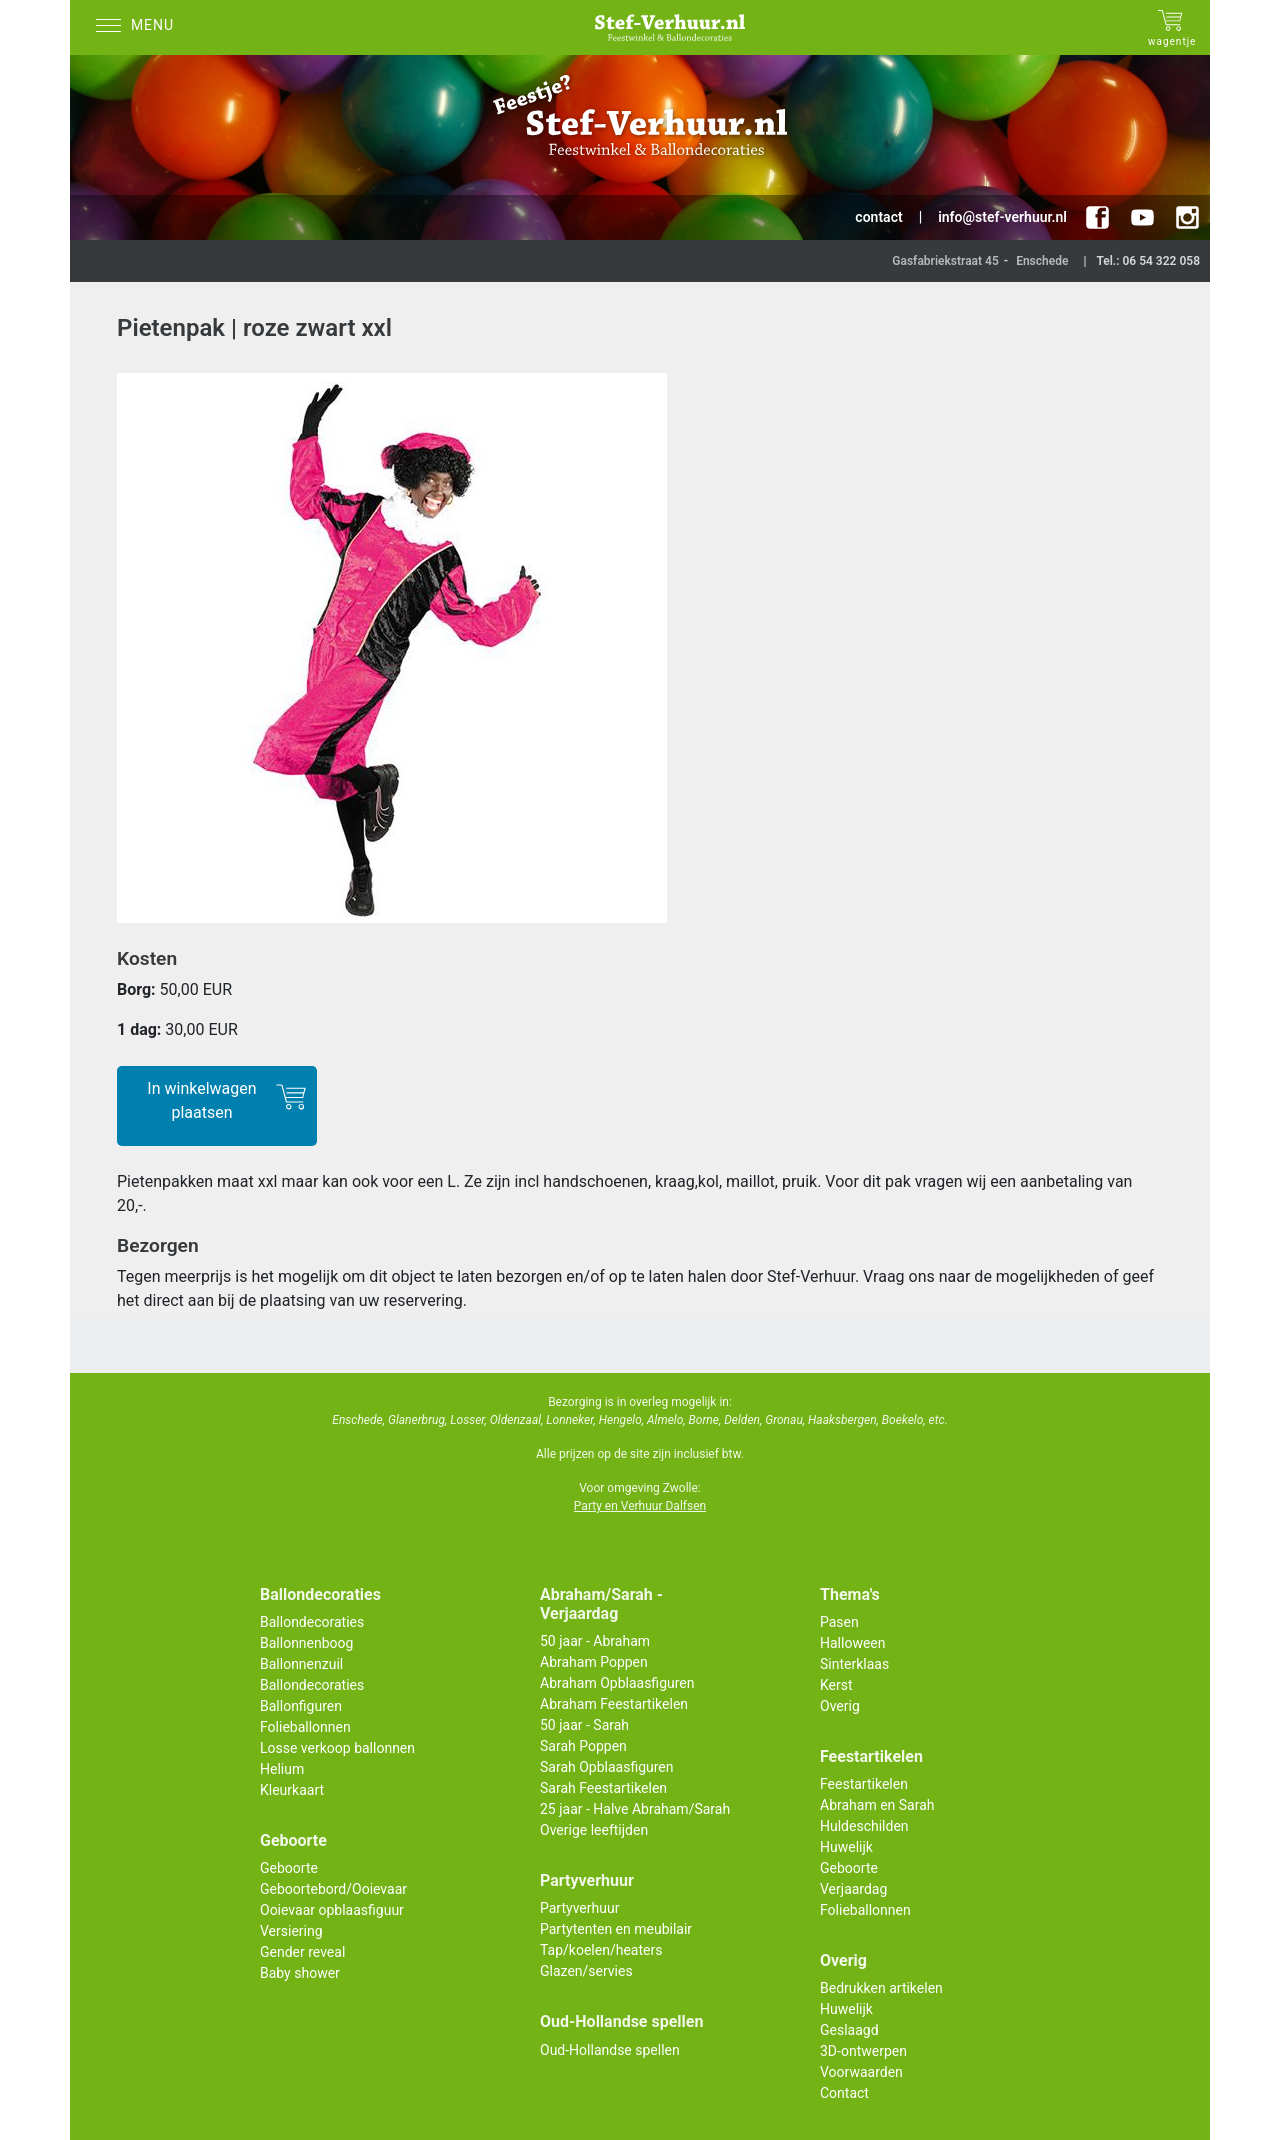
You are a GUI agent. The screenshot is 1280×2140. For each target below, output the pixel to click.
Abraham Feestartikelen (614, 1704)
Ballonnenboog (306, 1643)
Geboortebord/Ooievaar (333, 1889)
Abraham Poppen (594, 1662)
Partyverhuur (579, 1908)
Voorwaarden (861, 2072)
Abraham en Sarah (877, 1805)
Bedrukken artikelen (881, 1988)
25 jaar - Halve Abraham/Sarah (635, 1809)
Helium (282, 1769)
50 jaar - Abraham (595, 1641)
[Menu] (140, 27)
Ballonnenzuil (301, 1664)
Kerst (836, 1685)
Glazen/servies (586, 1971)
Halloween (853, 1643)
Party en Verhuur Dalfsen (640, 1506)
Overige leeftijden (594, 1830)
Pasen (839, 1622)
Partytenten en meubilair (616, 1929)
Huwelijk (846, 1847)
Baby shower (300, 1973)
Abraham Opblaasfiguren (617, 1683)
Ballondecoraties (312, 1622)
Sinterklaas (854, 1664)
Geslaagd (849, 2030)
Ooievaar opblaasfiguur (332, 1910)
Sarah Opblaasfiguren (607, 1767)
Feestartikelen (864, 1784)
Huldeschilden (864, 1826)
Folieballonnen (305, 1727)
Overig (840, 1706)
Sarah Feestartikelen (603, 1788)
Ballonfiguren (301, 1706)
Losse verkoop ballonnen (337, 1748)
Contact (844, 2093)
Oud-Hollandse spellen (610, 2050)
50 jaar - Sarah (584, 1725)
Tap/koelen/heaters (601, 1950)
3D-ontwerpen (863, 2051)
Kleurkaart (292, 1790)
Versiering (291, 1931)
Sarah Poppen (583, 1746)
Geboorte (289, 1868)
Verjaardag (853, 1889)
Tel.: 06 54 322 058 (1148, 261)
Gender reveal (302, 1952)
